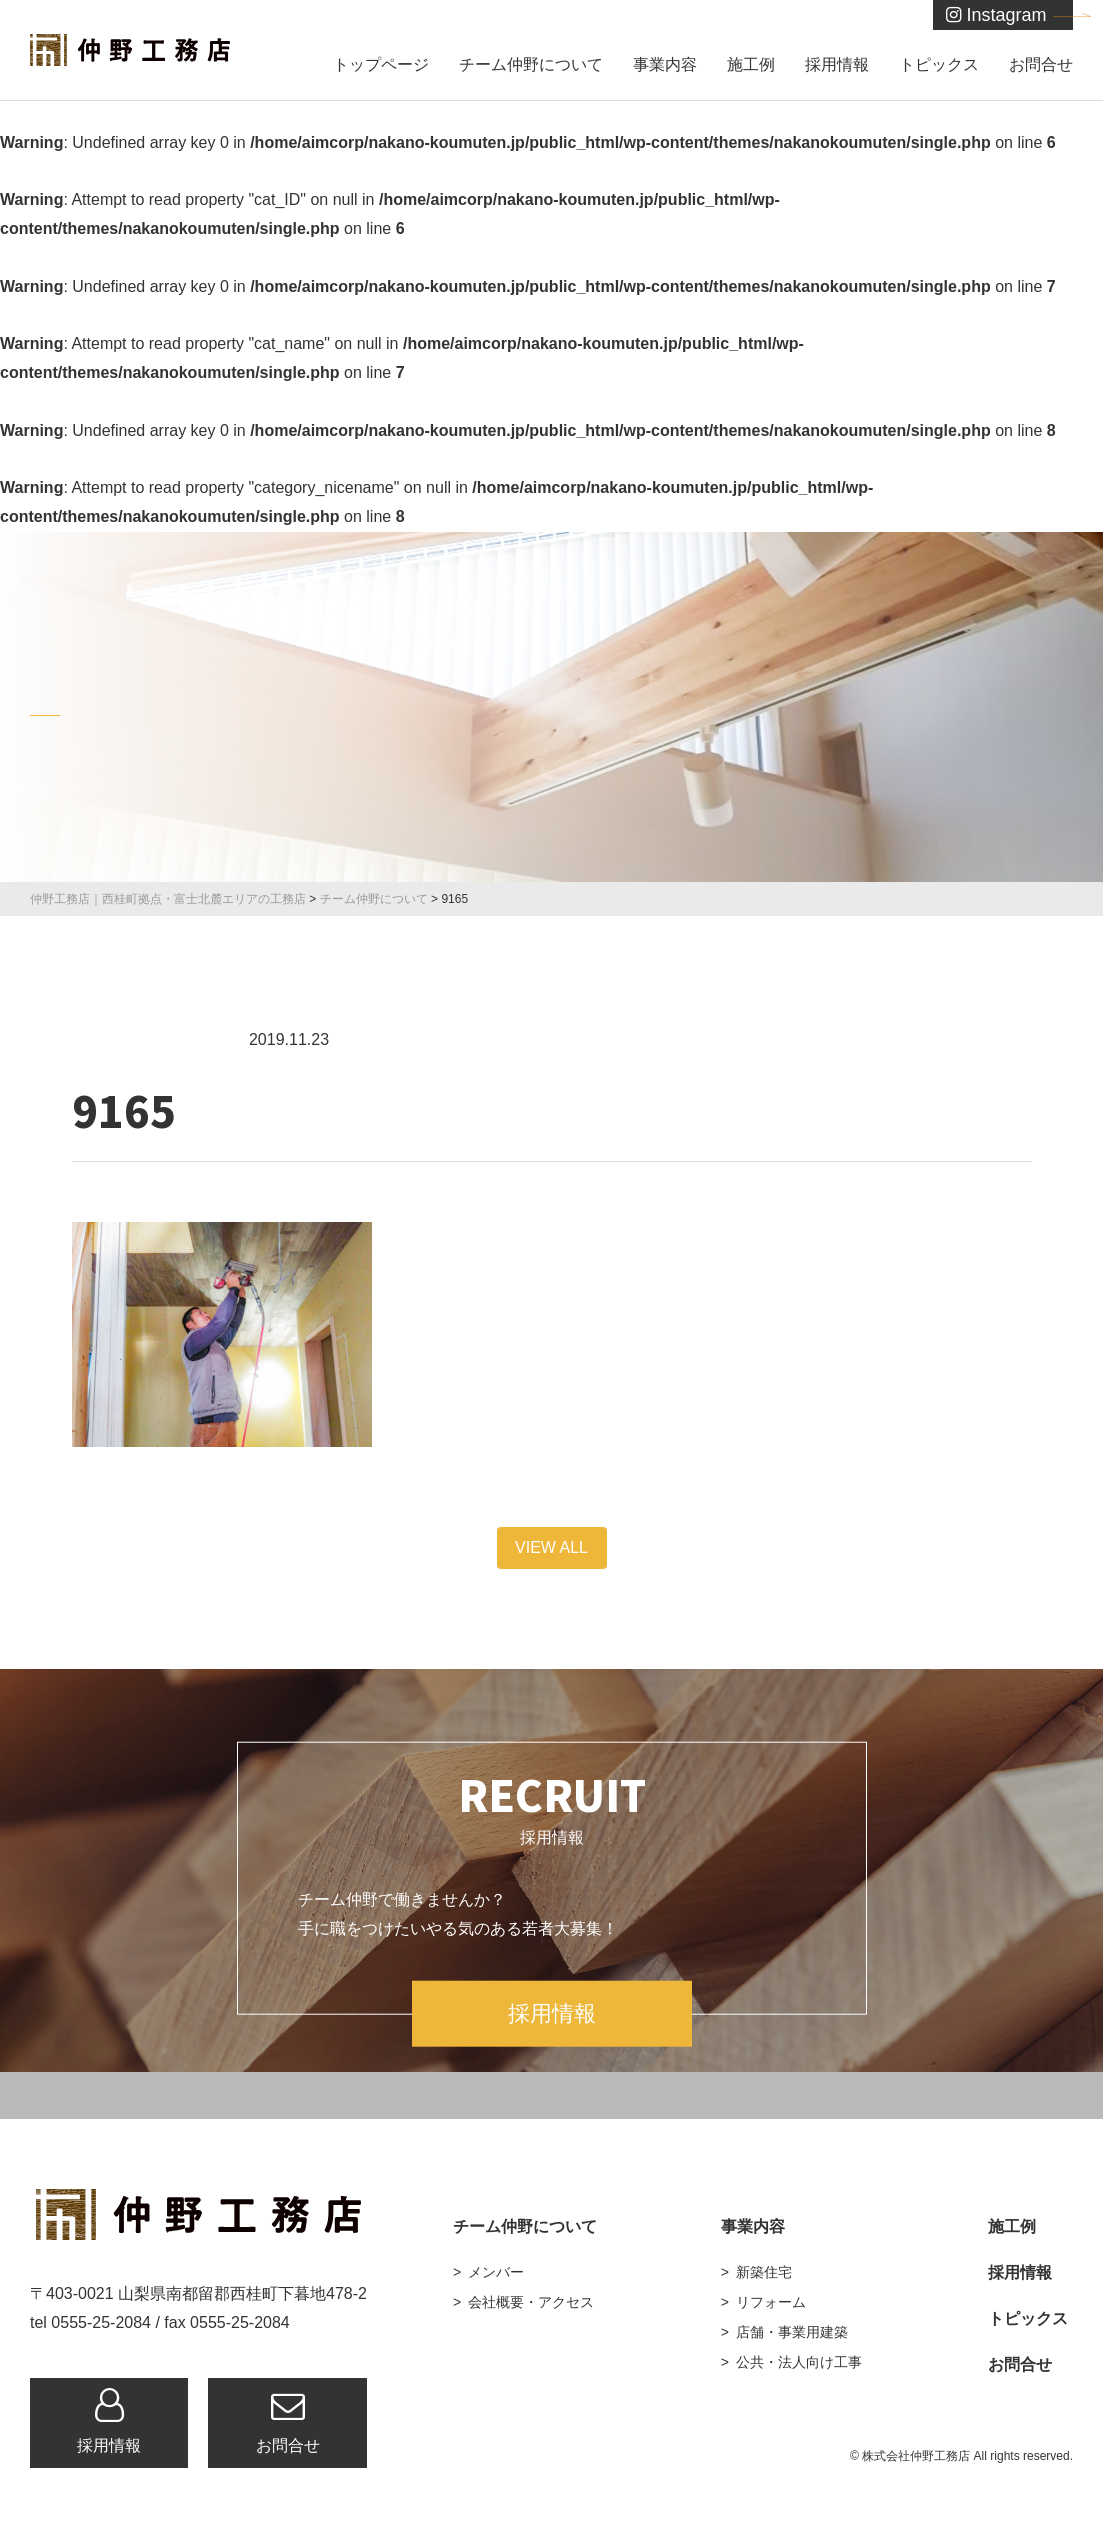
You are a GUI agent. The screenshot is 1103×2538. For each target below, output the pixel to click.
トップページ (381, 64)
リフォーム (771, 2302)
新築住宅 (764, 2272)
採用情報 (837, 64)
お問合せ (1041, 64)
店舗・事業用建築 (792, 2332)
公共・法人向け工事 (799, 2362)
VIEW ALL (551, 1547)
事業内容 (665, 64)
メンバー (496, 2272)
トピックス (939, 64)
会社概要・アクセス (531, 2302)
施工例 (751, 64)
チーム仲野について (531, 64)
